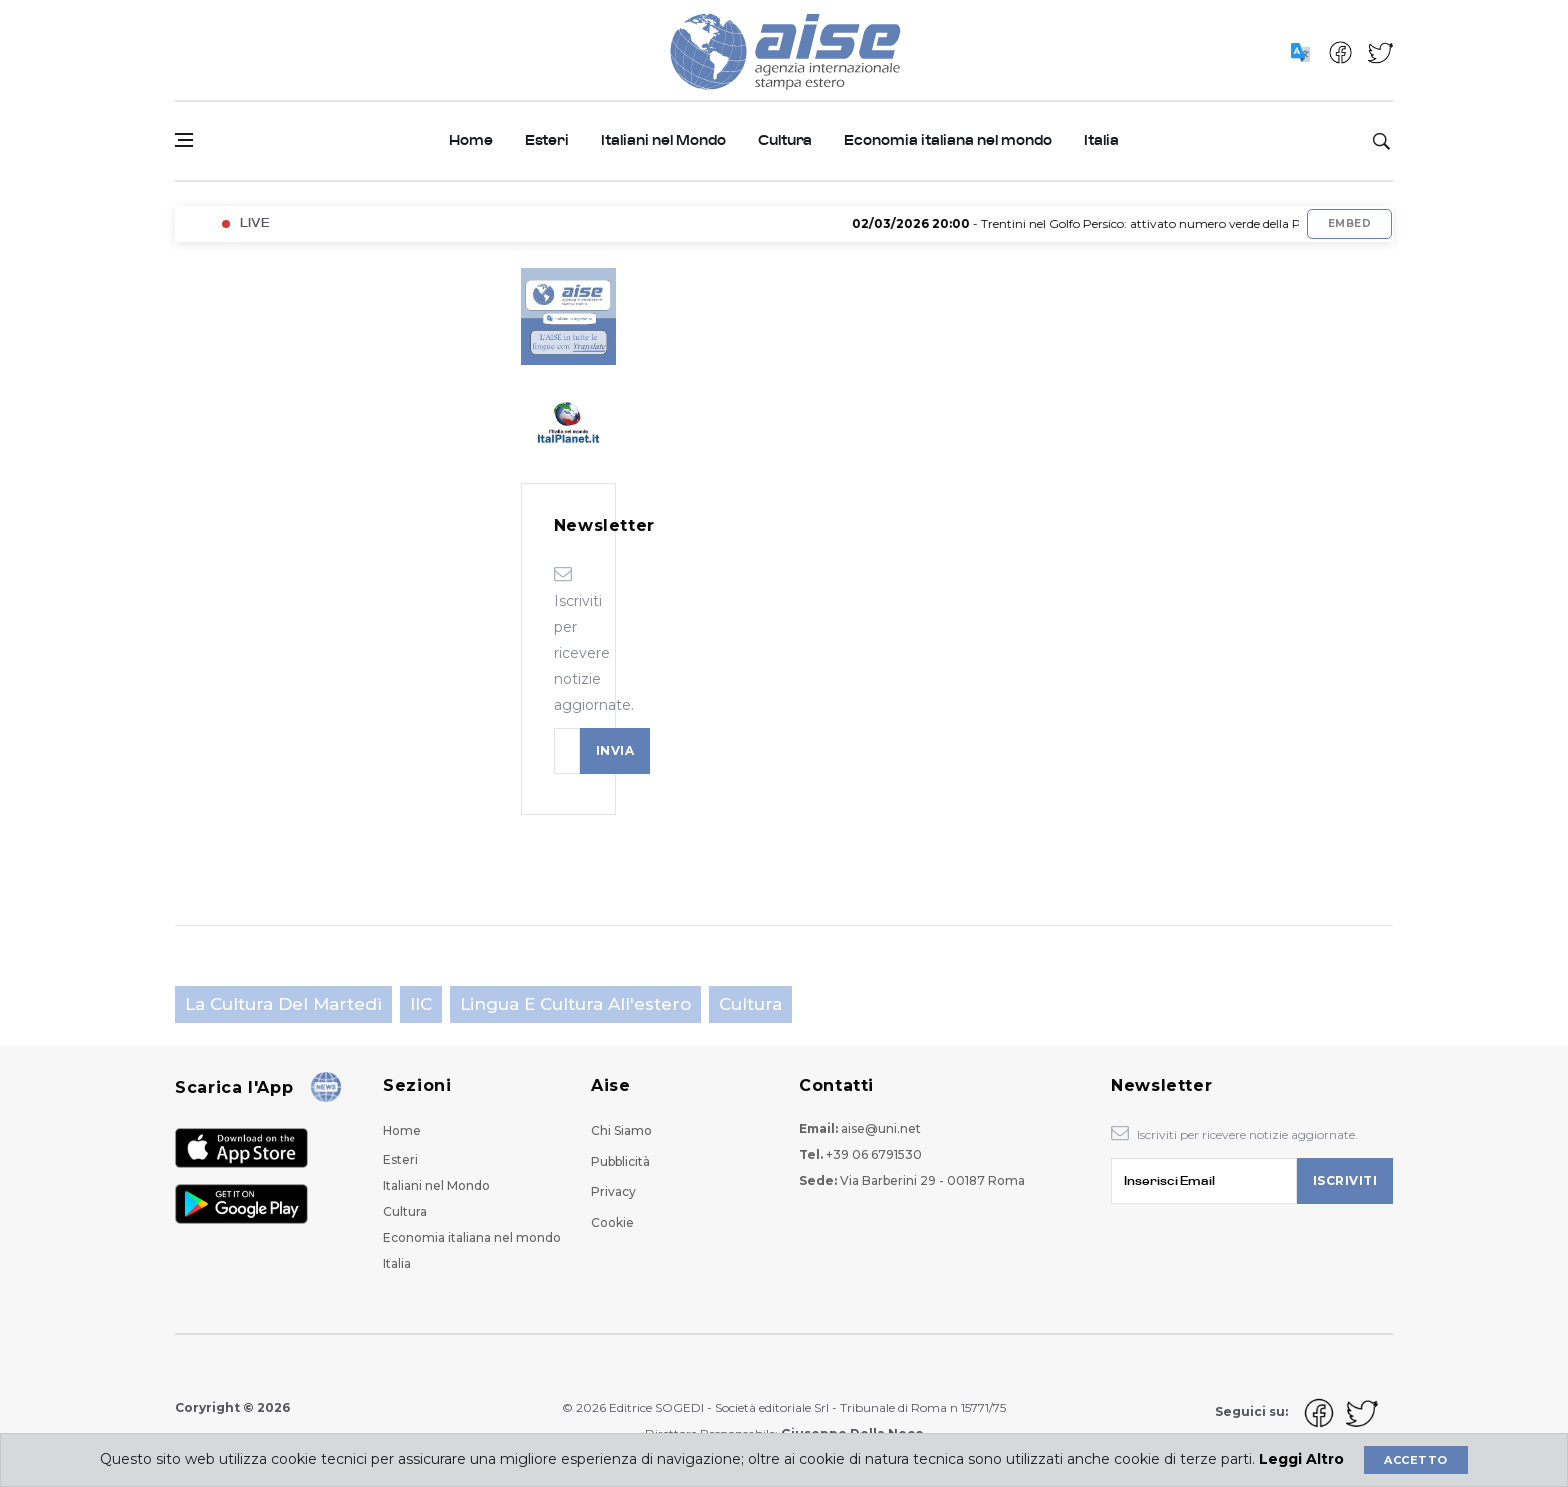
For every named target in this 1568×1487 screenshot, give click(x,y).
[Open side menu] (184, 140)
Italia (1101, 140)
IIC (421, 1004)
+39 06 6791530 (874, 1154)
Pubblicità (620, 1161)
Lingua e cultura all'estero (575, 1004)
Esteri (547, 140)
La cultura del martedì (283, 1004)
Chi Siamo (621, 1130)
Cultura (785, 140)
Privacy (613, 1191)
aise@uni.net (881, 1128)
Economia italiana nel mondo (948, 140)
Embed (1349, 223)
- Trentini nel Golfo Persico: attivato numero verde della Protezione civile (1135, 223)
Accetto (1415, 1460)
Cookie (612, 1222)
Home (471, 140)
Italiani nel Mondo (663, 140)
